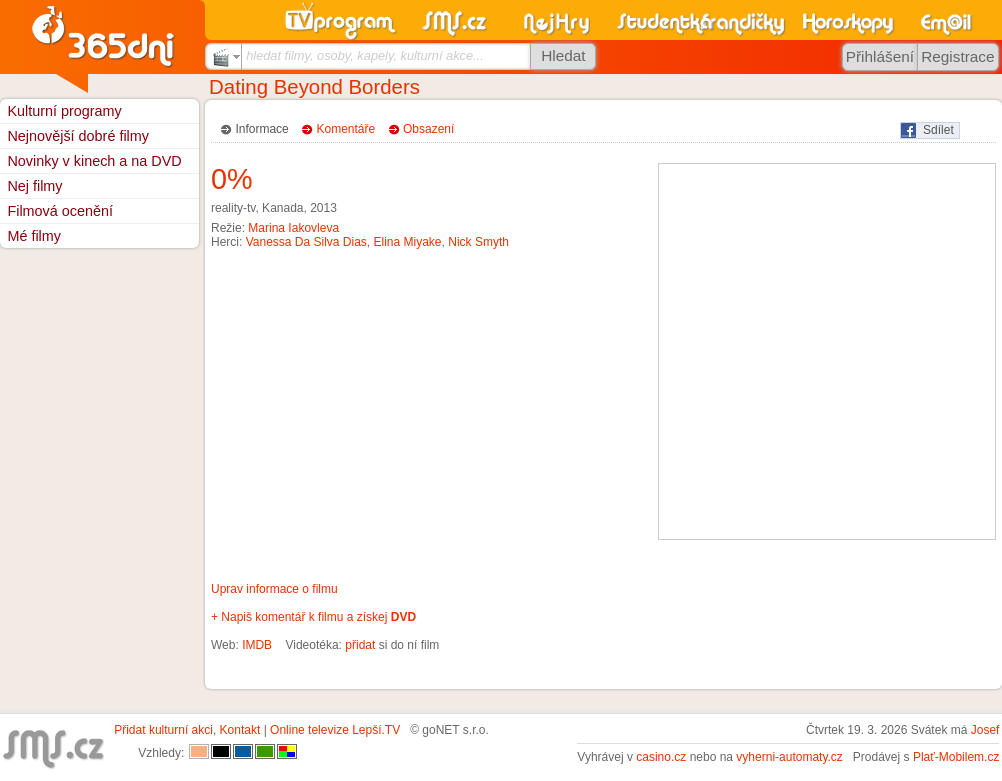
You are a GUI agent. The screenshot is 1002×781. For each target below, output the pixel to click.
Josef (985, 730)
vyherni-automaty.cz (789, 757)
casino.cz (661, 757)
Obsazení (428, 129)
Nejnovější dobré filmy (78, 136)
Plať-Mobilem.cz (956, 757)
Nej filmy (34, 186)
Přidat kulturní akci (163, 730)
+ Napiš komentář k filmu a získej (313, 617)
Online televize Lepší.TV (335, 730)
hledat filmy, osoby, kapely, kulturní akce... (365, 55)
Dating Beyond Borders (314, 87)
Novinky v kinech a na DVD (94, 161)
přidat (360, 645)
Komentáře (346, 129)
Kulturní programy (64, 111)
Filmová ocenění (60, 211)
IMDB (257, 645)
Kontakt (240, 730)
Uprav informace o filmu (274, 589)
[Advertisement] (187, 351)
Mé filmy (34, 236)
